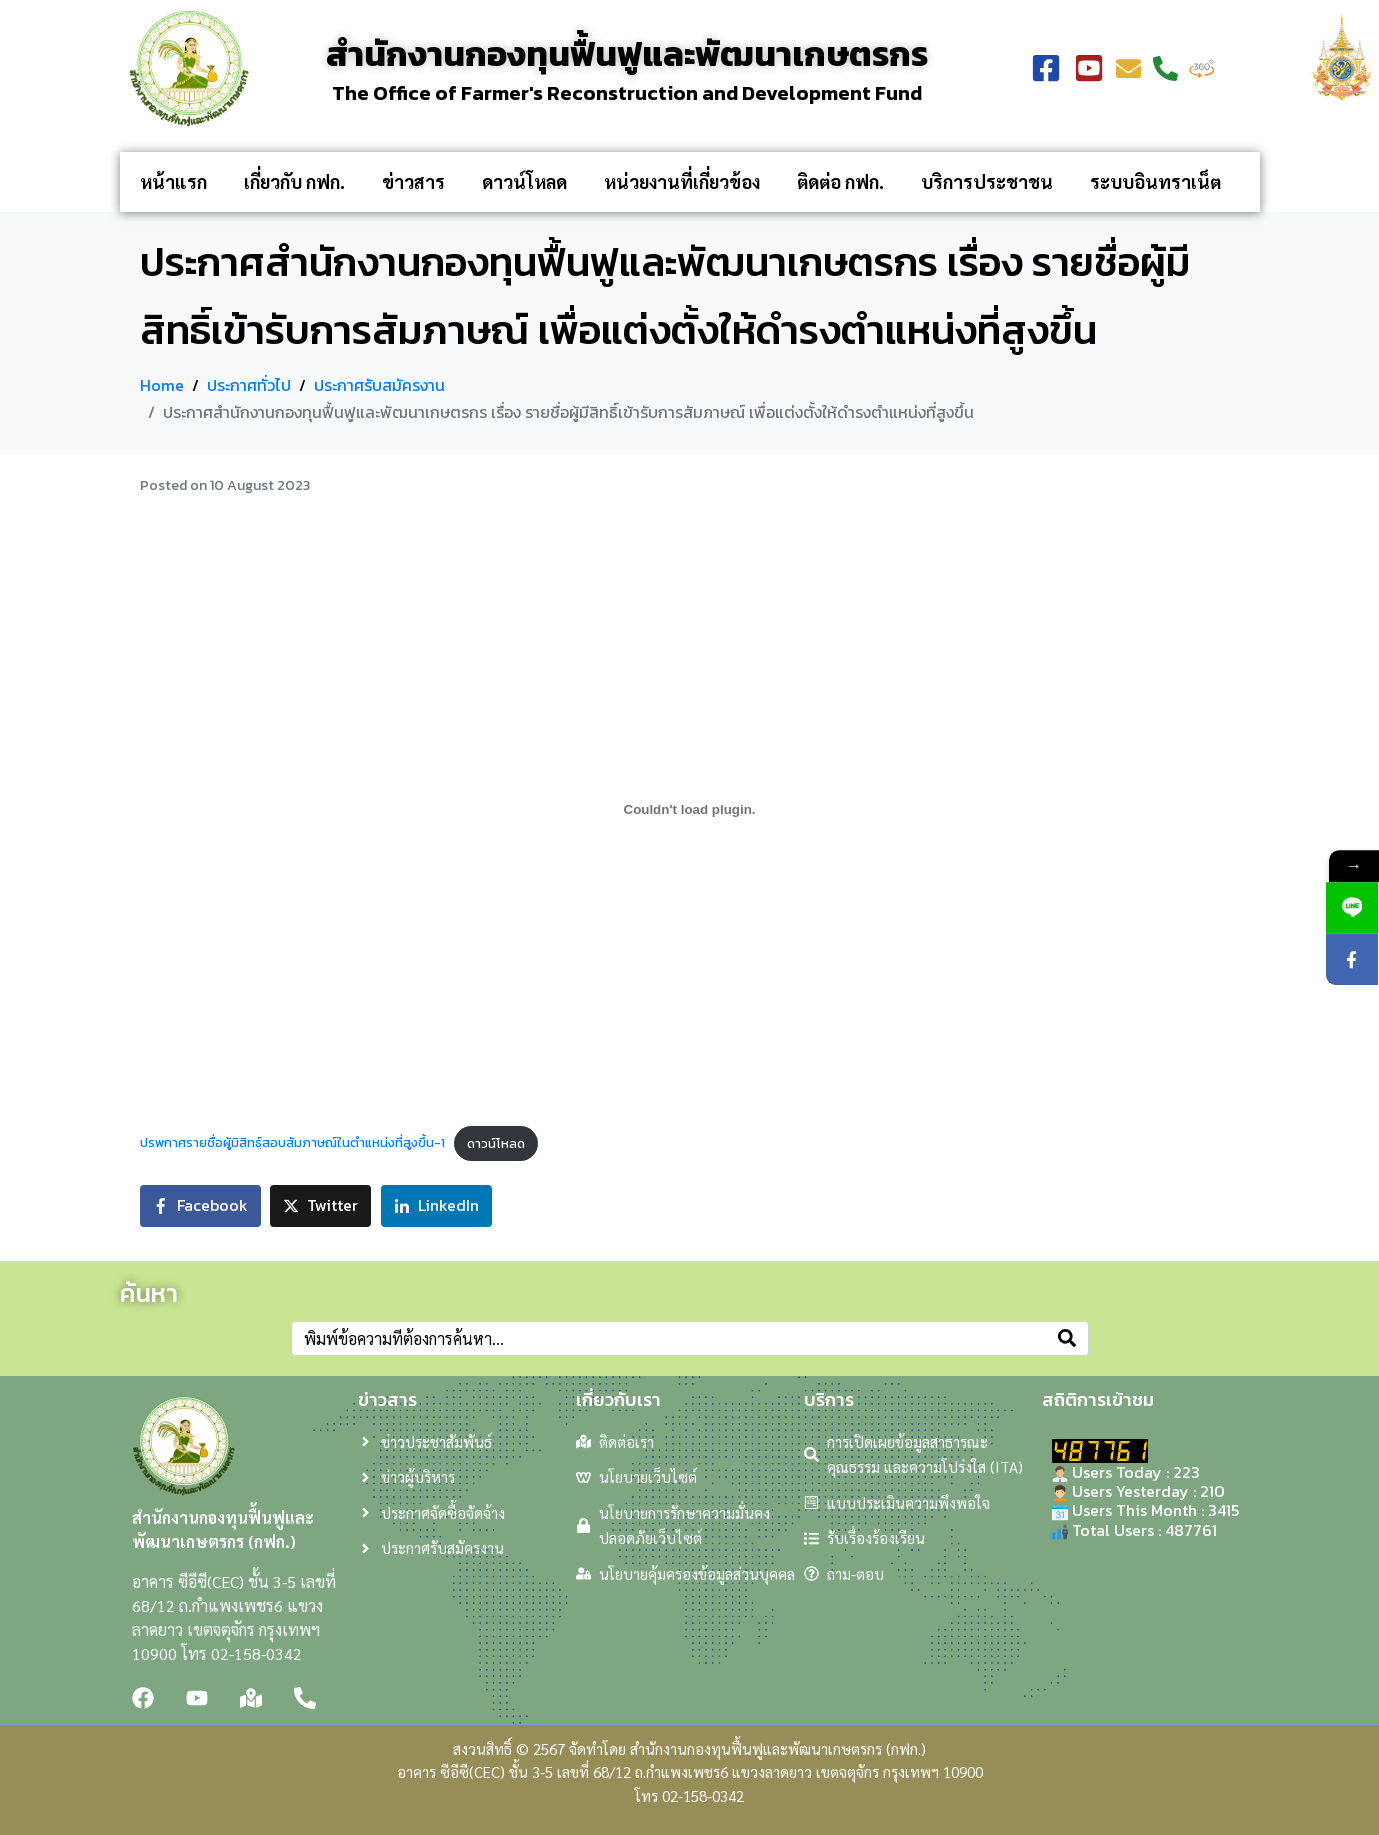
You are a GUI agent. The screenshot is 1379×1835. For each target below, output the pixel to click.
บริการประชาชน (987, 181)
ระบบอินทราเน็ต (1155, 181)
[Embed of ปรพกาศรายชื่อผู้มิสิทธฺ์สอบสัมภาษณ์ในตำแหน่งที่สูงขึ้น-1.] (690, 810)
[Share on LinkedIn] (436, 1206)
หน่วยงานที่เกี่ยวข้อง (682, 181)
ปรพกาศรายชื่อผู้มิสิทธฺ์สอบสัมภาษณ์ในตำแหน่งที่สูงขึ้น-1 (292, 1143)
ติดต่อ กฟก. (840, 181)
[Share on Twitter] (320, 1206)
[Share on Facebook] (200, 1206)
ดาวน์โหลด (524, 181)
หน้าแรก (173, 181)
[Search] (1067, 1338)
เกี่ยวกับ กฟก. (294, 181)
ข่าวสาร (413, 181)
